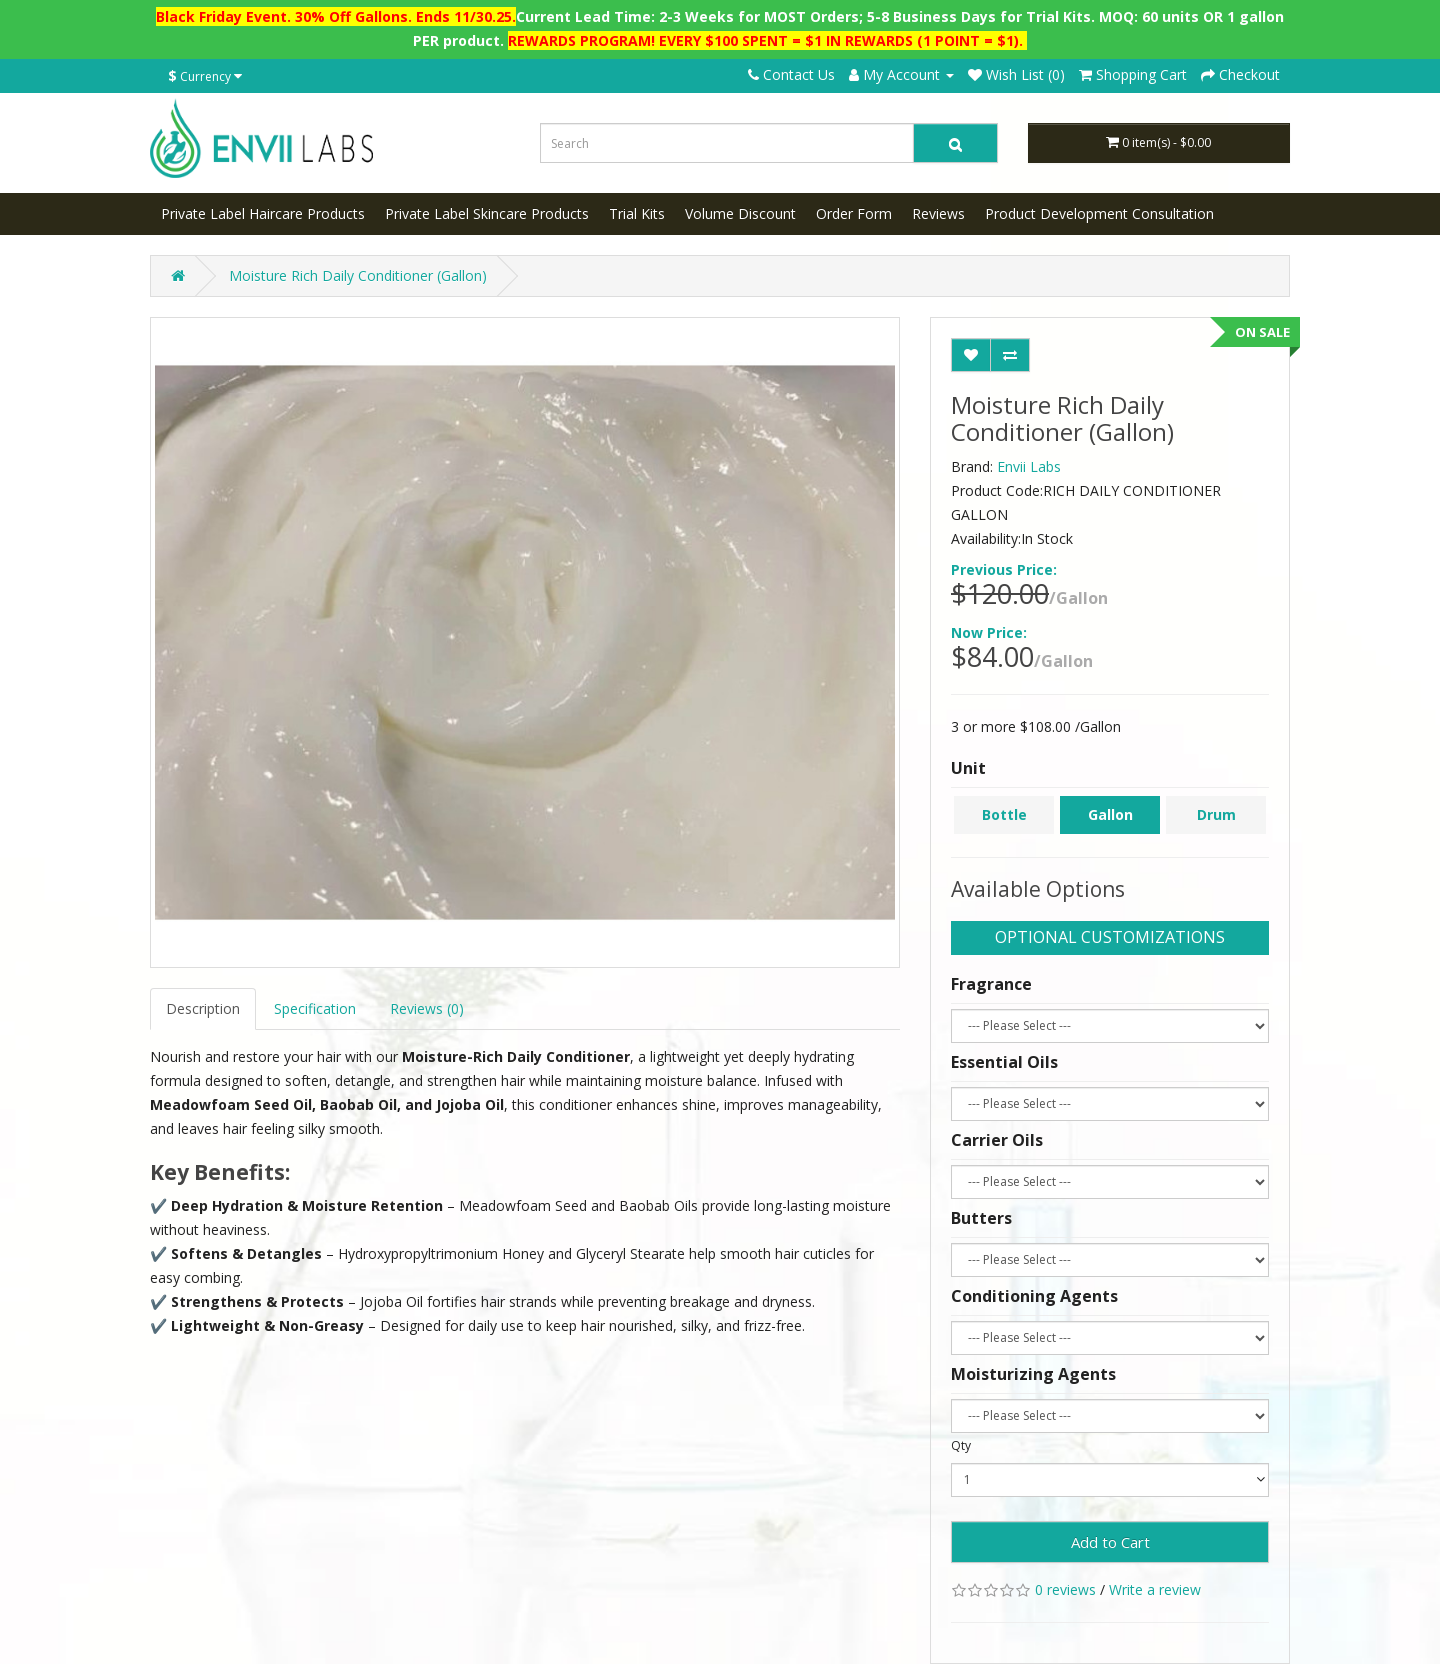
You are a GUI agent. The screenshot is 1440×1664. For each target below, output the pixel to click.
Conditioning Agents (1034, 1296)
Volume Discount (740, 213)
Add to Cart (1110, 1542)
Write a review (1155, 1589)
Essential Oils (1004, 1062)
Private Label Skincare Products (487, 213)
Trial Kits (637, 213)
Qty (961, 1445)
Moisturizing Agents (1033, 1374)
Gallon (1110, 814)
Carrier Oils (997, 1140)
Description (203, 1008)
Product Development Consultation (1099, 213)
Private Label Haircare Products (263, 213)
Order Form (854, 213)
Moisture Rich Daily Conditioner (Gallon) (358, 275)
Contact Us (791, 74)
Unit (968, 768)
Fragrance (991, 984)
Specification (315, 1008)
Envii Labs (1029, 466)
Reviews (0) (427, 1008)
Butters (981, 1218)
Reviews (938, 213)
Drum (1216, 814)
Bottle (1004, 814)
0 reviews (1065, 1589)
